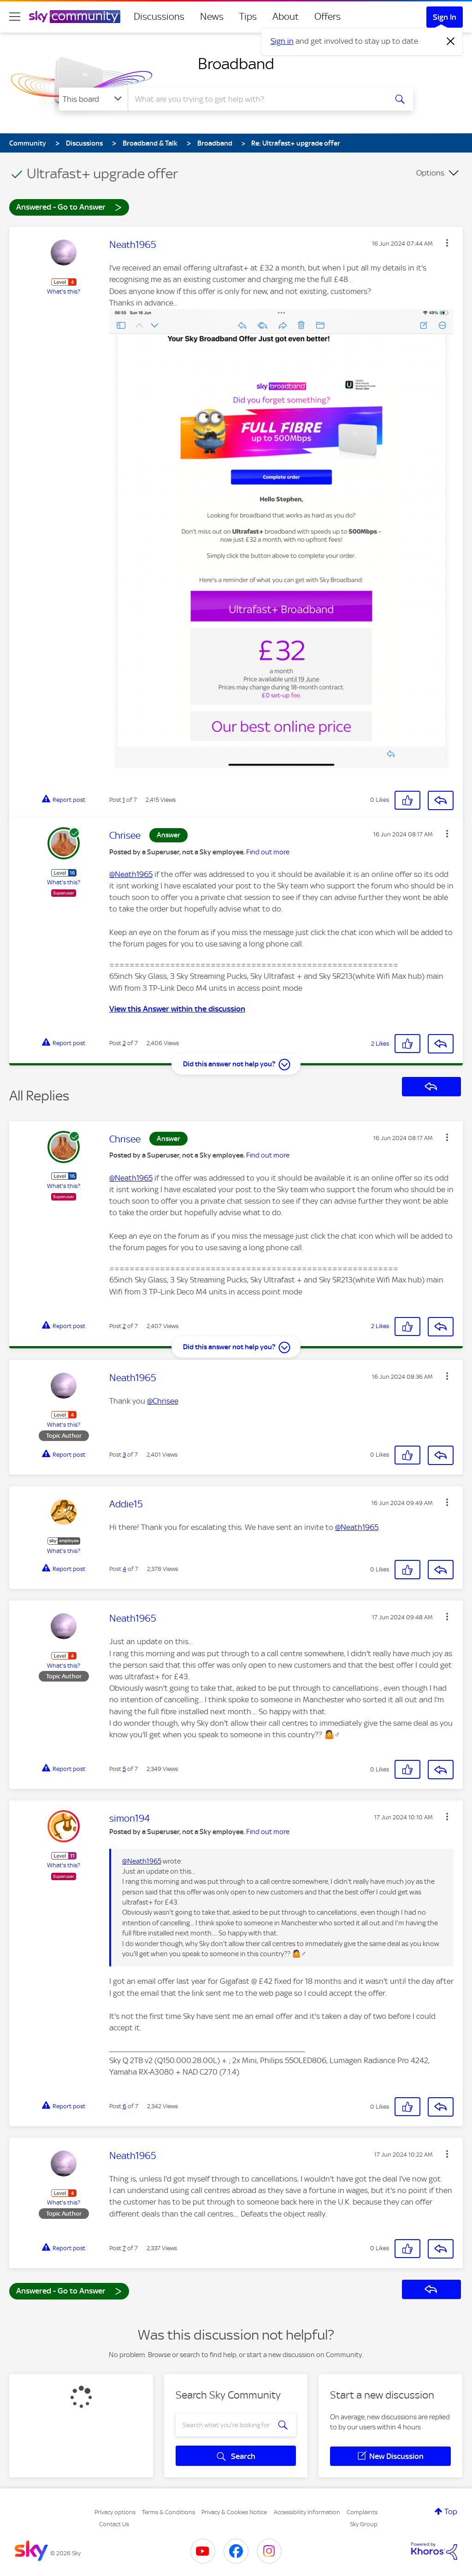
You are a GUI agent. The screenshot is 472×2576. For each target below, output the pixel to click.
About (285, 16)
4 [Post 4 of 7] (124, 1568)
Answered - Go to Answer (69, 206)
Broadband (236, 63)
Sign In (444, 17)
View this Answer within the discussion (177, 1008)
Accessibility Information (307, 2512)
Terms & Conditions (168, 2512)
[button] (447, 242)
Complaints (362, 2512)
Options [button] (430, 172)
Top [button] (450, 2511)
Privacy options (115, 2512)
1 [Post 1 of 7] (124, 799)
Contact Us (114, 2524)
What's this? (63, 291)
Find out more (267, 852)
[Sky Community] (74, 17)
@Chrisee (162, 1401)
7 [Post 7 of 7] (124, 2248)
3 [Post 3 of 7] (124, 1454)
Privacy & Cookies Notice (234, 2512)
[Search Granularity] (93, 99)
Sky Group (364, 2524)
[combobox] (256, 99)
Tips (248, 16)
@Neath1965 (131, 874)
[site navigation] (14, 16)
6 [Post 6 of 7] (124, 2106)
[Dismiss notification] (450, 41)
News (212, 16)
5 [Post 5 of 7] (124, 1768)
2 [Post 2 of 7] (124, 1043)
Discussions (159, 16)
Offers (327, 16)
